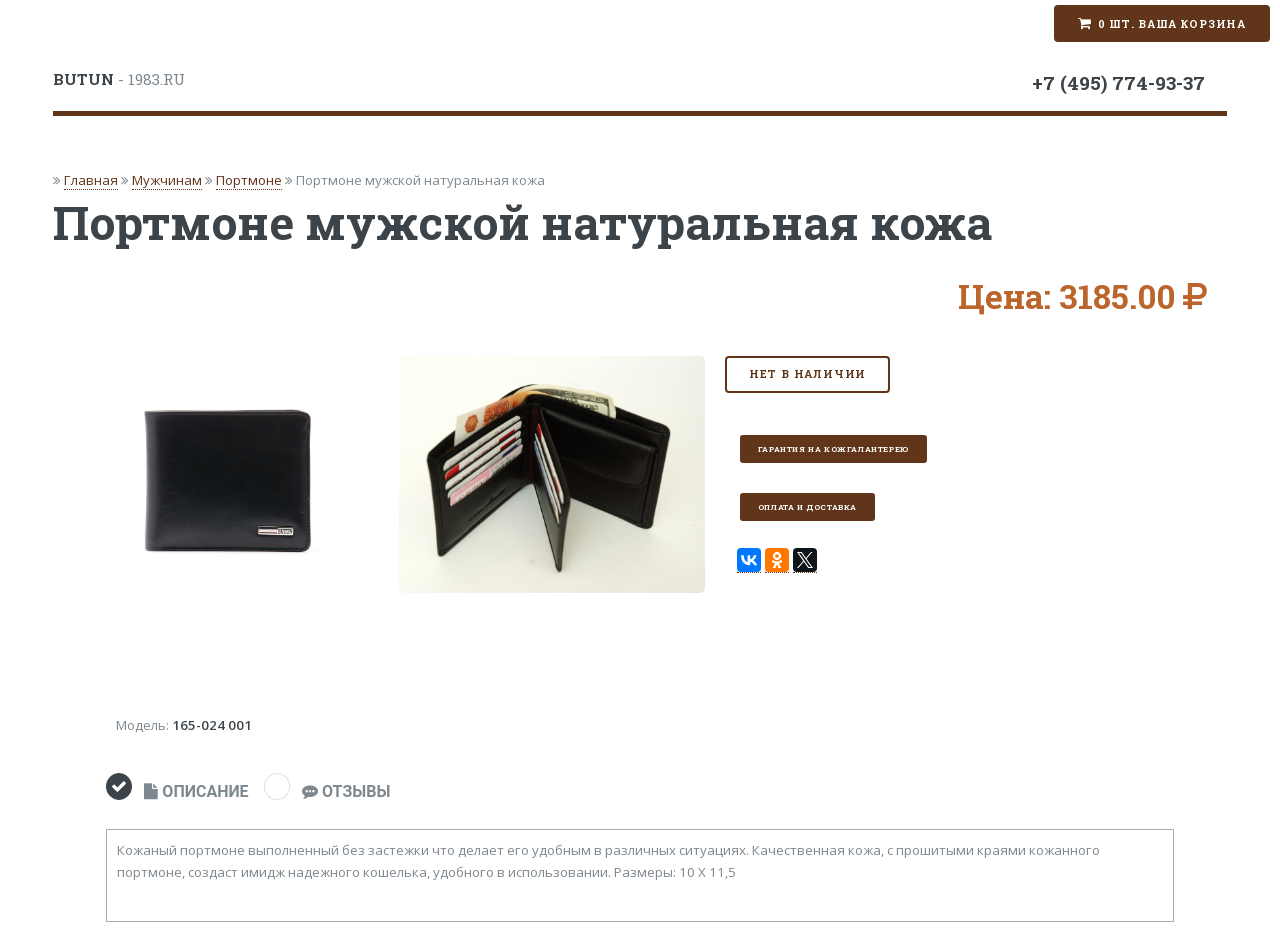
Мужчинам (167, 180)
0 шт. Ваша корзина (1172, 24)
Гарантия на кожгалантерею (833, 449)
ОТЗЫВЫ (346, 791)
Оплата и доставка (807, 507)
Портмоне (249, 180)
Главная (91, 180)
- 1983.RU (119, 79)
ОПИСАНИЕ (196, 791)
